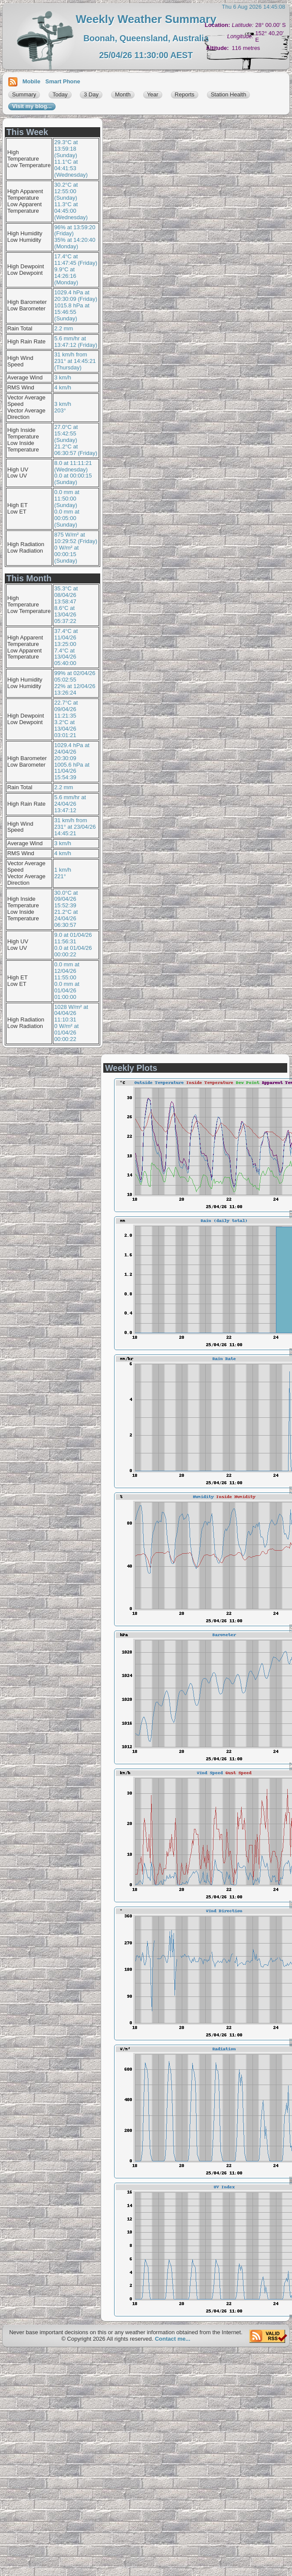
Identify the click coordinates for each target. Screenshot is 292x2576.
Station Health (228, 94)
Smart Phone (63, 81)
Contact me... (172, 2339)
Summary (24, 94)
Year (152, 94)
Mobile (31, 81)
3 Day (91, 94)
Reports (185, 94)
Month (123, 94)
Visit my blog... (32, 106)
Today (60, 94)
